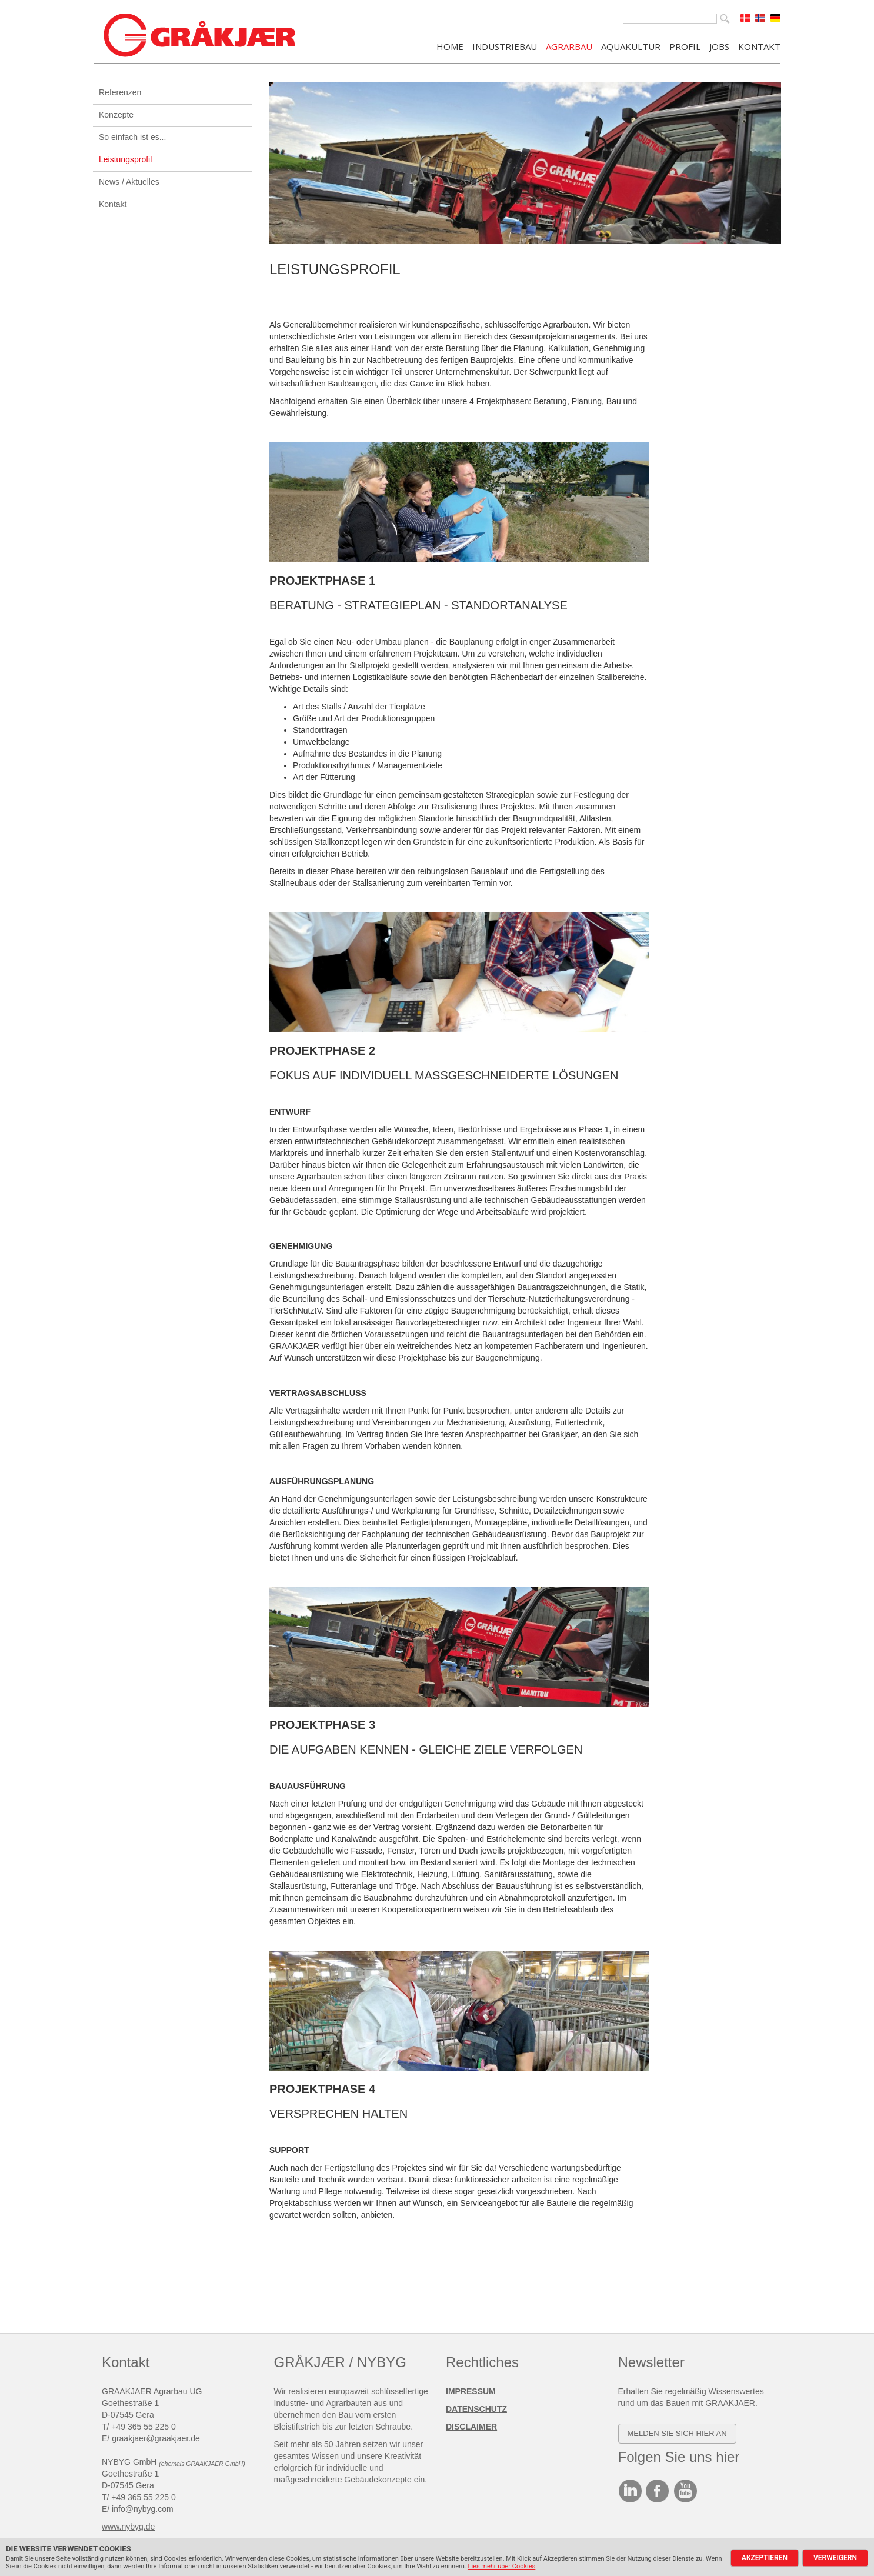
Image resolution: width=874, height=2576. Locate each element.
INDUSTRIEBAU (504, 46)
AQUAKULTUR (630, 46)
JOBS (719, 46)
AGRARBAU (569, 46)
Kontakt (112, 204)
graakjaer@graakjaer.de (156, 2438)
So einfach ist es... (132, 137)
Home (449, 46)
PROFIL (684, 46)
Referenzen (120, 92)
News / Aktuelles (129, 181)
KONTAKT (759, 46)
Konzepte (116, 114)
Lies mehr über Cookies (501, 2566)
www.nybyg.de (128, 2526)
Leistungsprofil (125, 159)
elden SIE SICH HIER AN (679, 2433)
